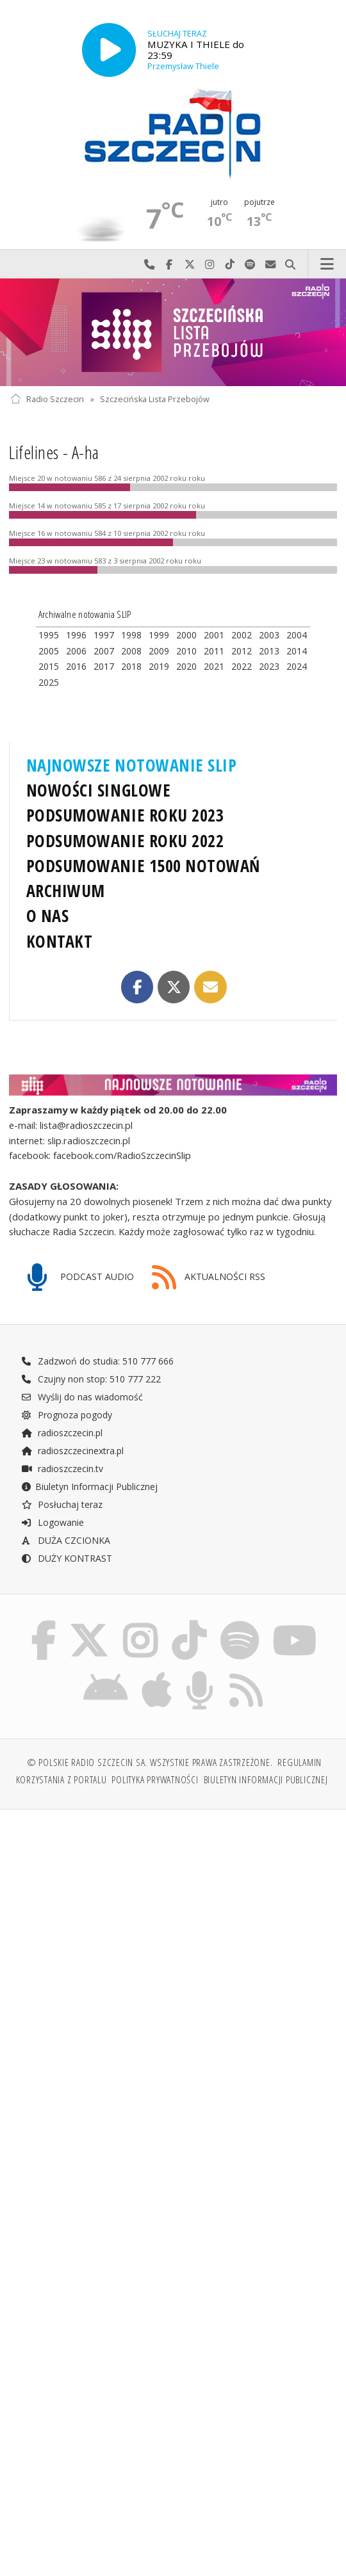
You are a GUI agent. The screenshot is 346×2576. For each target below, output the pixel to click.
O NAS (47, 915)
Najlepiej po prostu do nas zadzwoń (149, 264)
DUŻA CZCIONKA (66, 1540)
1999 (159, 635)
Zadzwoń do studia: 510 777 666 (97, 1361)
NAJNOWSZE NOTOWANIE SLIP (131, 765)
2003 (269, 635)
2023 (269, 666)
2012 (241, 651)
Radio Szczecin (47, 399)
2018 (131, 666)
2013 (269, 651)
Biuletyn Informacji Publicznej (89, 1486)
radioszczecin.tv (62, 1468)
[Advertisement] (173, 1917)
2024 (296, 666)
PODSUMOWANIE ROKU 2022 (125, 840)
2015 (48, 666)
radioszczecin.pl (62, 1433)
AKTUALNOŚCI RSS (209, 1277)
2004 (296, 635)
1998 (131, 635)
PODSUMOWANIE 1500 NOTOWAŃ (143, 865)
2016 (76, 666)
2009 (159, 651)
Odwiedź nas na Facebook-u (170, 264)
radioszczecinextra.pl (72, 1451)
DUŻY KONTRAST (67, 1558)
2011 (214, 651)
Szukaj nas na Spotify (250, 264)
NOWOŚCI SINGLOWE (98, 790)
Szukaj (291, 264)
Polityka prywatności (154, 1779)
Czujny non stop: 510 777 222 (91, 1379)
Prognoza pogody (67, 1415)
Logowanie (53, 1522)
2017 (104, 666)
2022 (241, 666)
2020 (186, 666)
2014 (296, 651)
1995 (48, 635)
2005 (48, 651)
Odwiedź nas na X (189, 264)
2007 (104, 651)
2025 (48, 682)
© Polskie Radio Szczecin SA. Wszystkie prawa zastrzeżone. (150, 1762)
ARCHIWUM (65, 890)
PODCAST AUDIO (80, 1277)
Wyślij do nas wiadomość (270, 264)
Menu (327, 264)
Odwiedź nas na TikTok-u (230, 264)
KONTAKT (59, 941)
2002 (241, 635)
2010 (186, 651)
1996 (76, 635)
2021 (214, 666)
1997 (104, 635)
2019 (159, 666)
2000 (186, 635)
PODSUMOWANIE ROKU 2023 (125, 815)
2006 (76, 651)
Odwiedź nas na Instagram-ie (210, 264)
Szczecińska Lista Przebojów (155, 399)
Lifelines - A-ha (54, 452)
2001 (214, 635)
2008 (131, 651)
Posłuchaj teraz (62, 1504)
